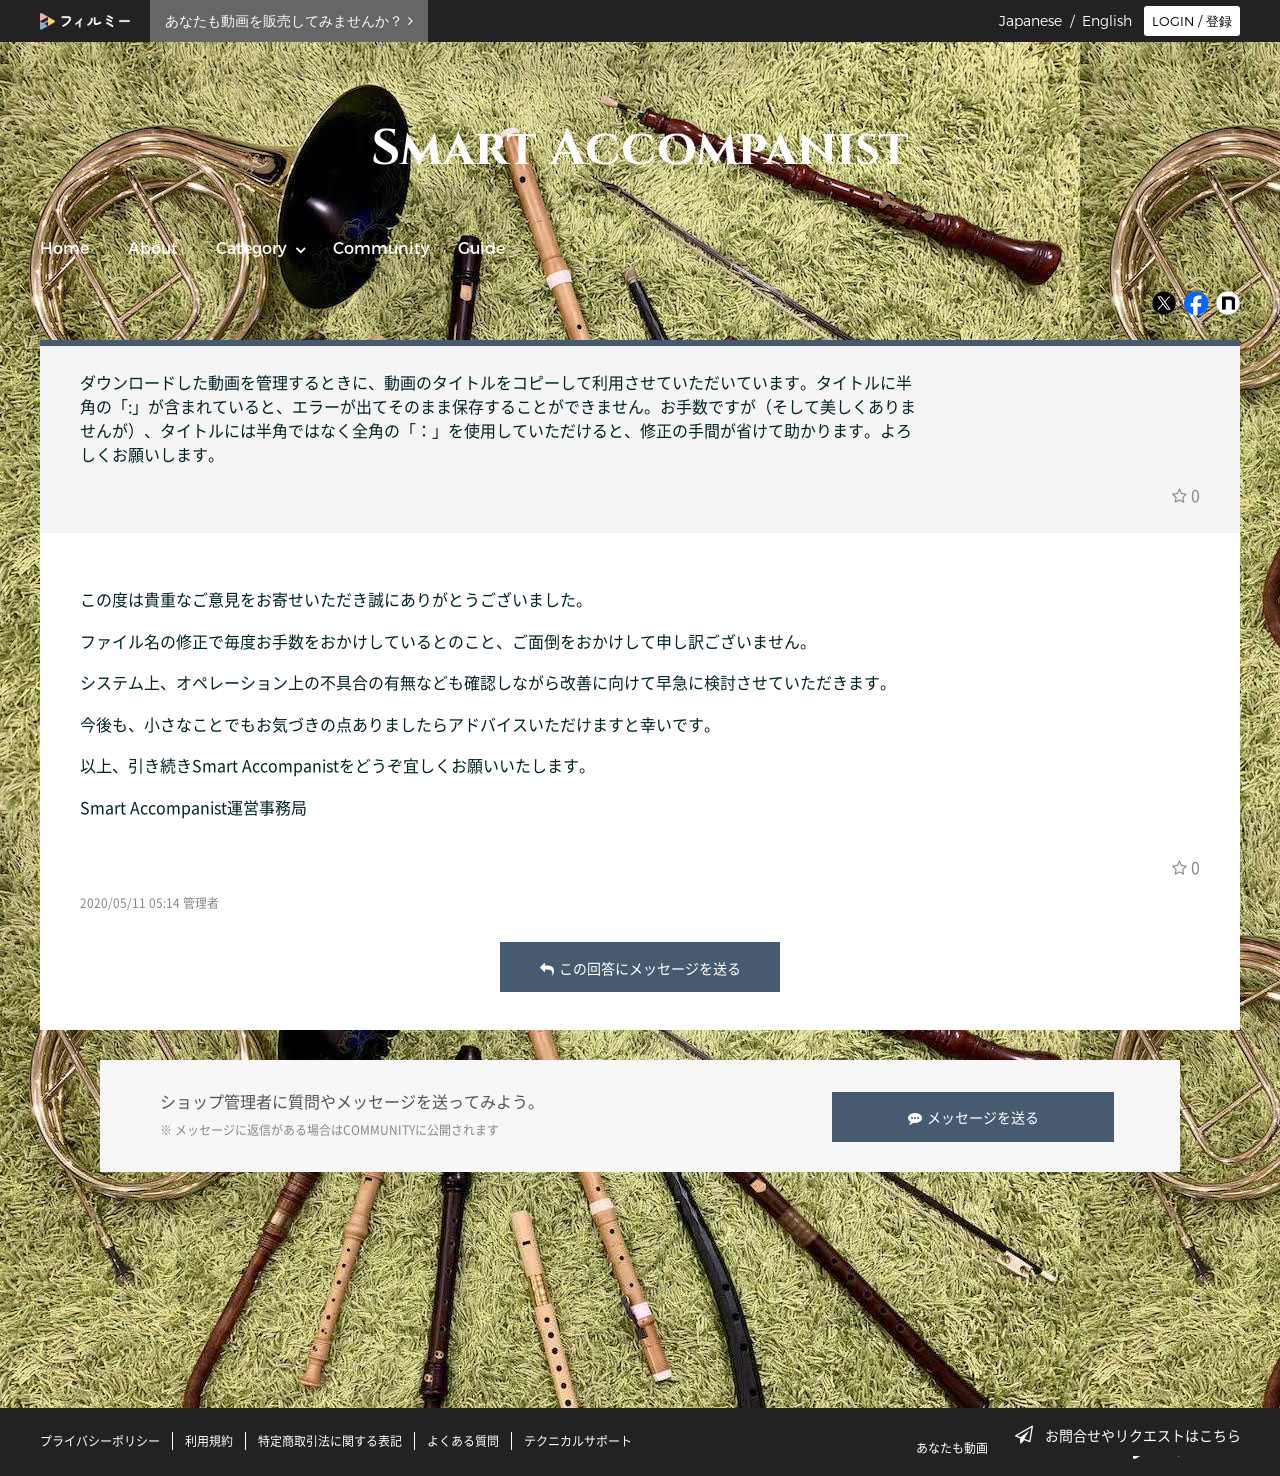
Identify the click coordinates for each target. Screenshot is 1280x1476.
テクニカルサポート (578, 1439)
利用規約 (209, 1439)
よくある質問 (463, 1439)
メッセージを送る (976, 1115)
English (1107, 21)
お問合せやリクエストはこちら (1134, 1435)
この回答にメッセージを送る (640, 968)
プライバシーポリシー (100, 1439)
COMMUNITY (379, 1129)
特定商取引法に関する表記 (330, 1439)
